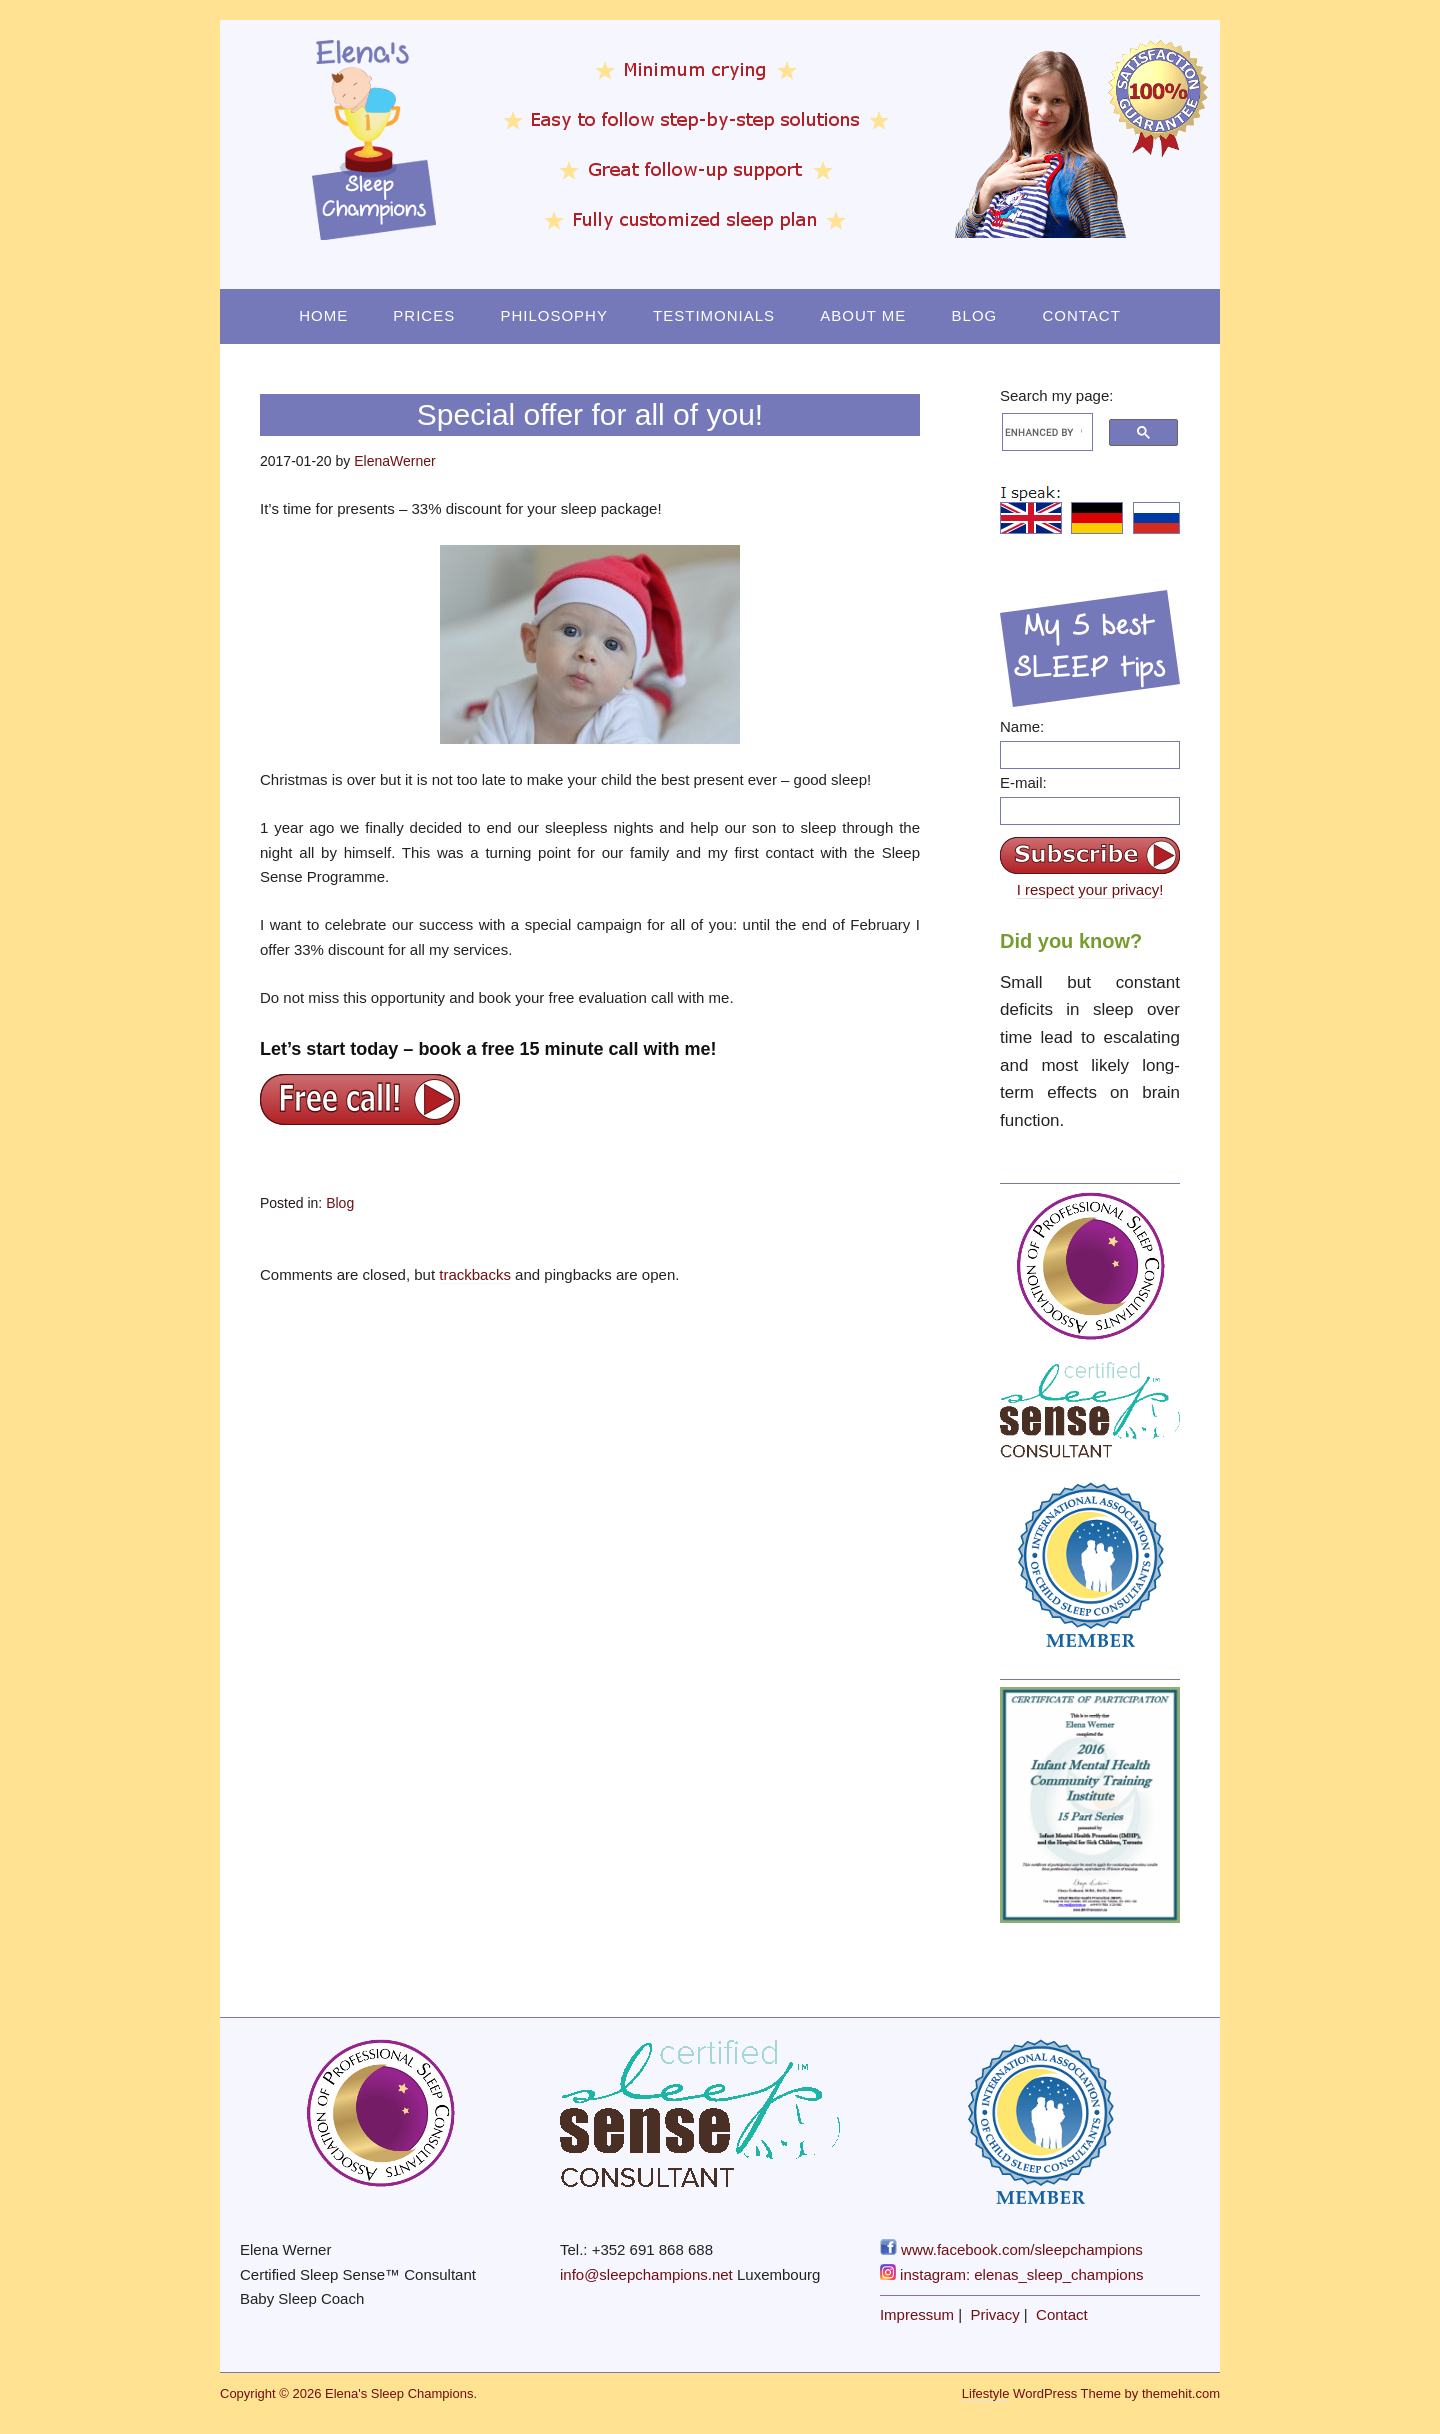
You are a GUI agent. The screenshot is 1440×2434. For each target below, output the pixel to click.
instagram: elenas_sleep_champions (1012, 2274)
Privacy (995, 2314)
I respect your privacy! (1090, 889)
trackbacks (475, 1274)
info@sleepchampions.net (646, 2274)
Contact (1081, 315)
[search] (1043, 432)
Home (323, 315)
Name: (1022, 726)
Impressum (917, 2314)
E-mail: (1023, 782)
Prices (424, 315)
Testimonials (714, 315)
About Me (863, 315)
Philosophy (554, 315)
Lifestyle (986, 2393)
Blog (975, 315)
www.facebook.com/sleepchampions (1011, 2249)
